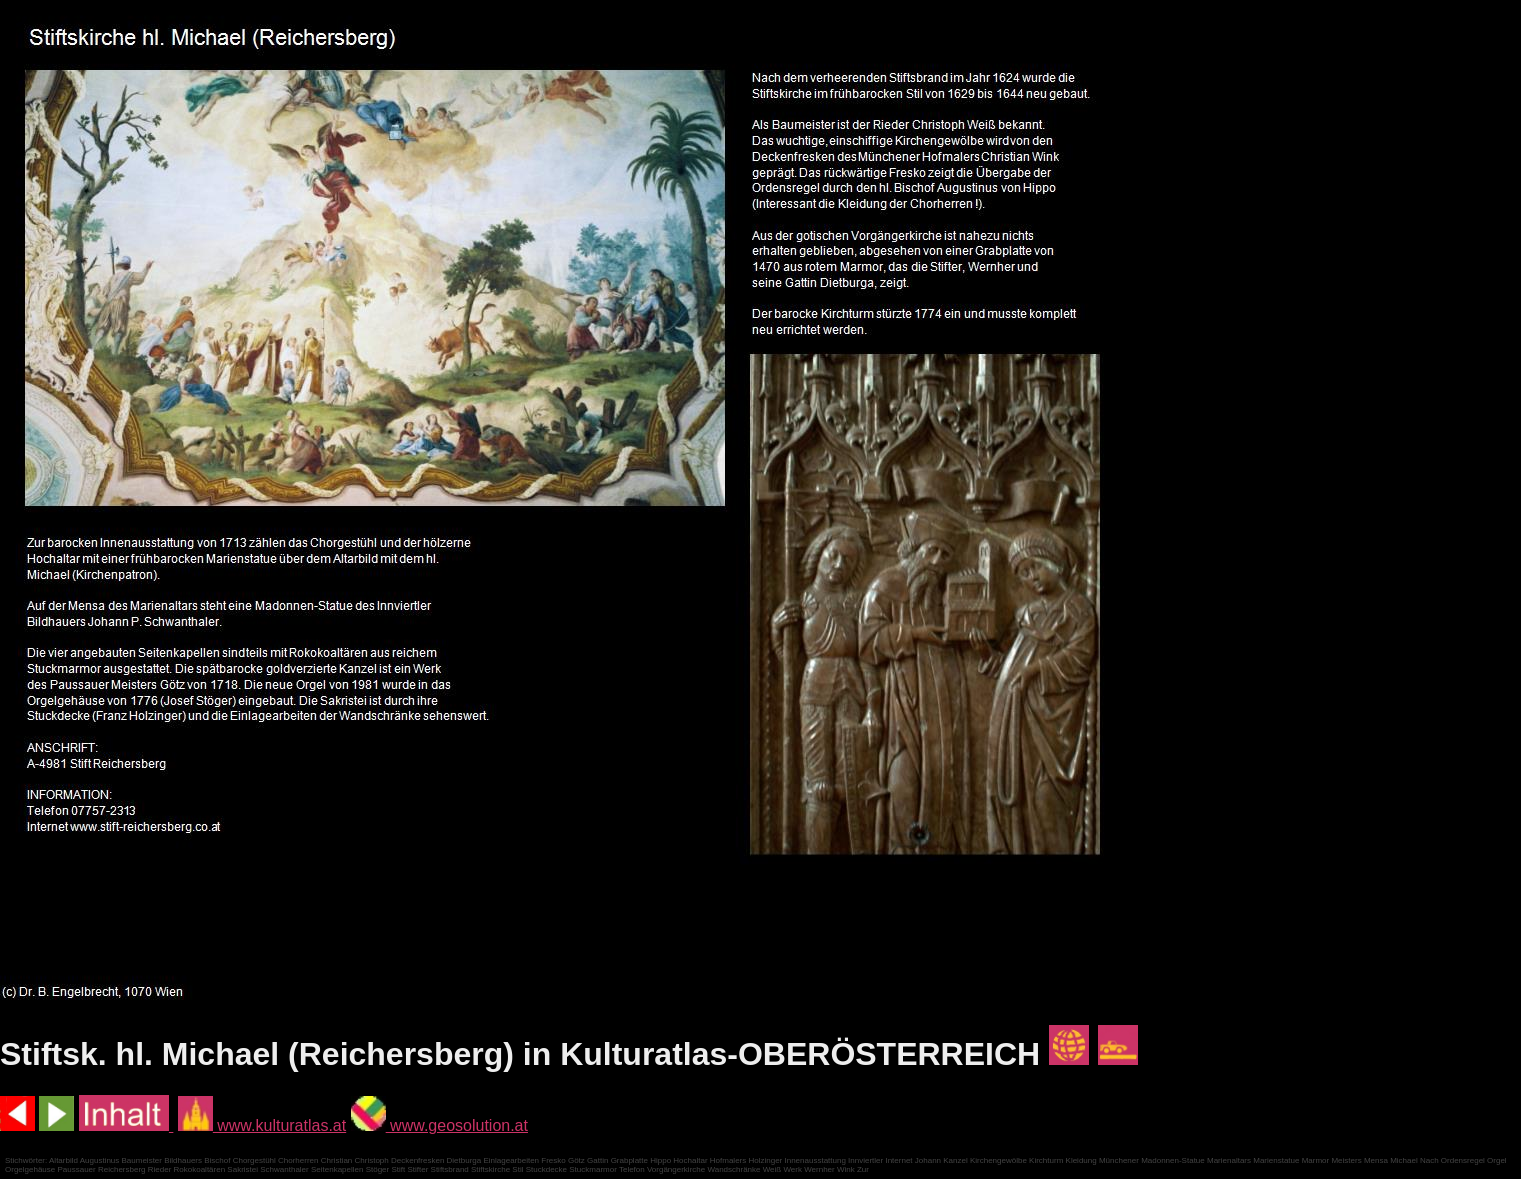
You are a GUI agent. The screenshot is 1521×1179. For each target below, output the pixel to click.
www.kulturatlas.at (262, 1125)
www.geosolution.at (439, 1125)
